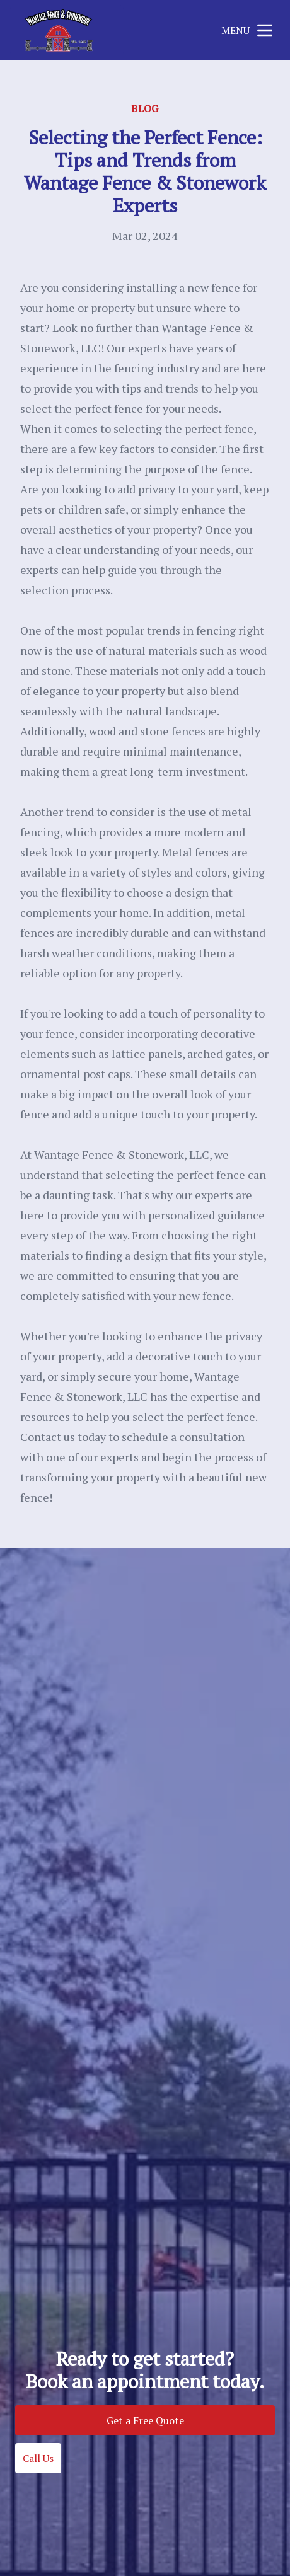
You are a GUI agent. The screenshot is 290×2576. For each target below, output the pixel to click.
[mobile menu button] (265, 30)
